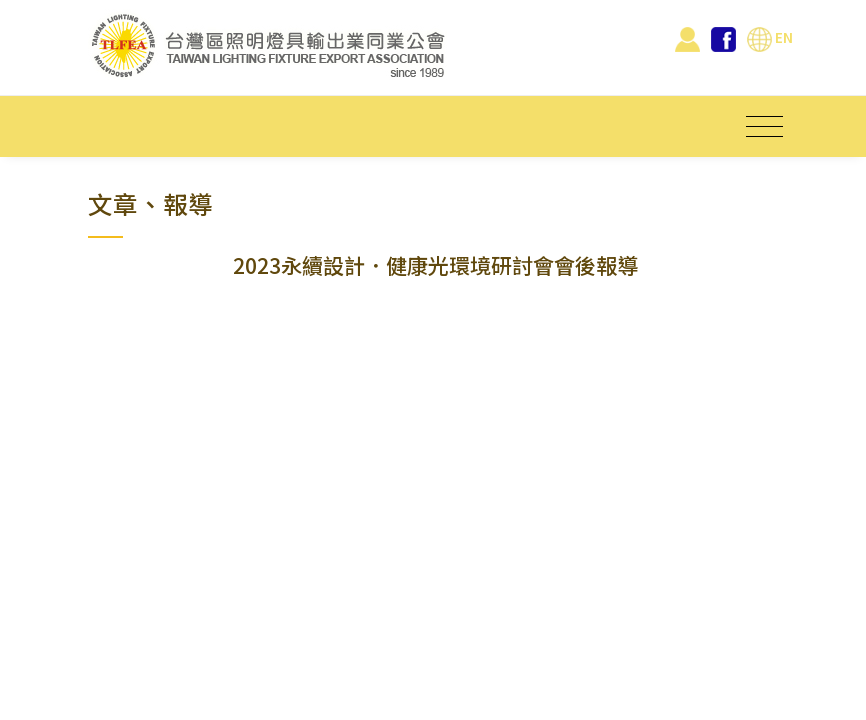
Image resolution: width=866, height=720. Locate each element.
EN (770, 37)
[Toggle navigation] (764, 126)
